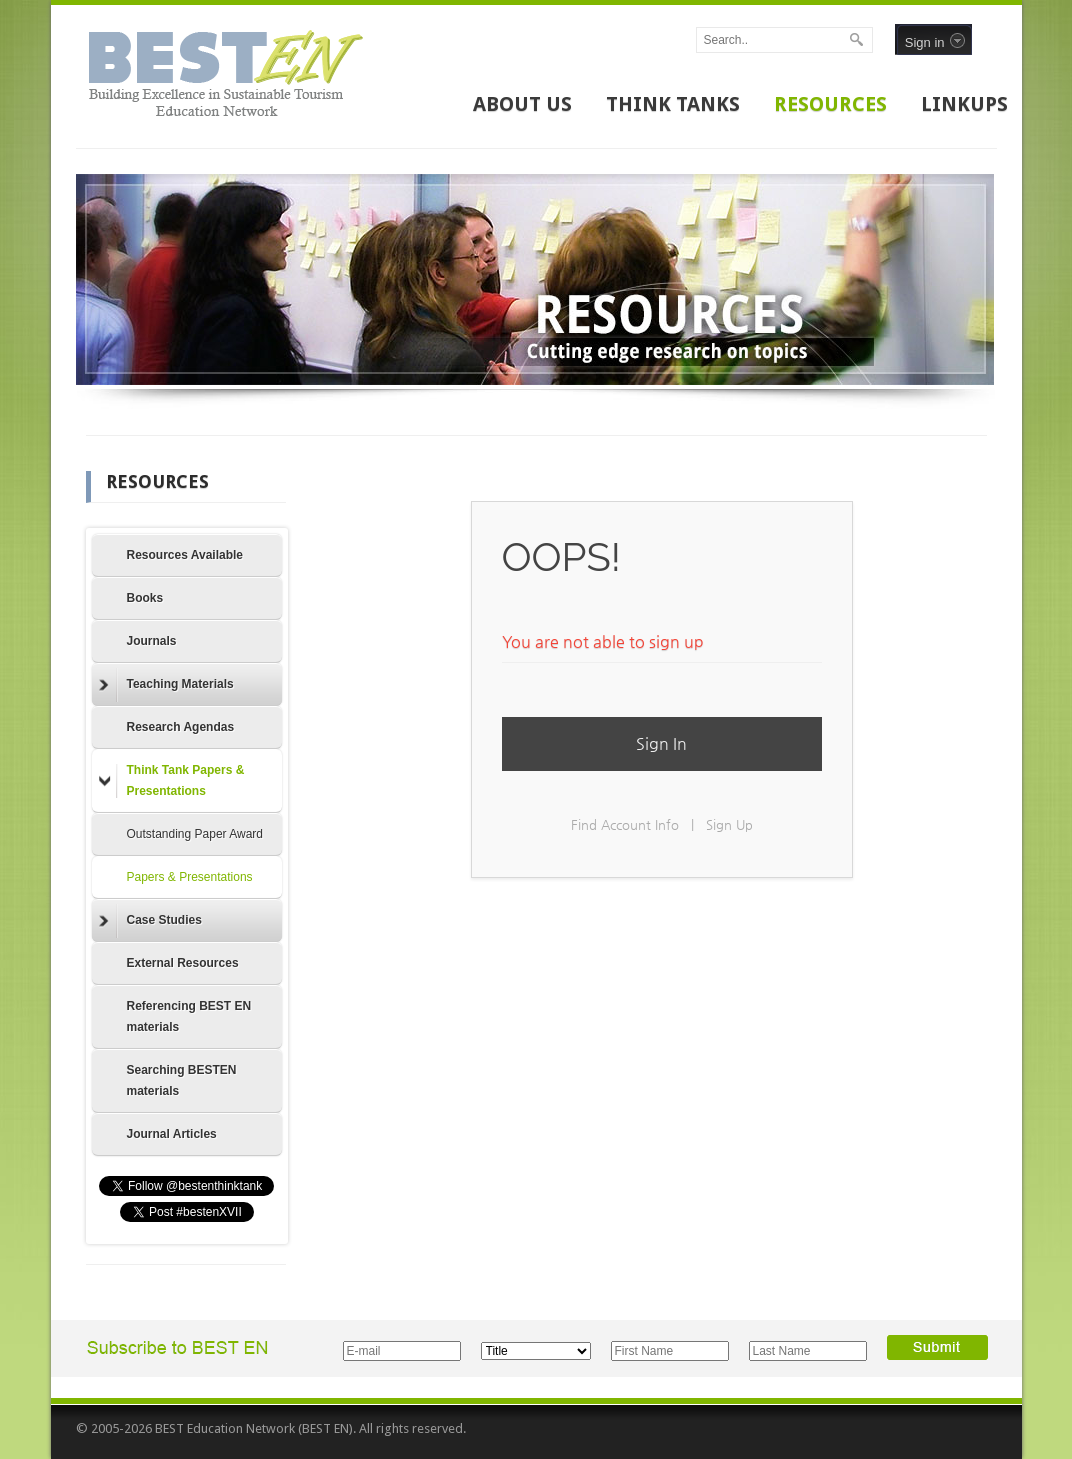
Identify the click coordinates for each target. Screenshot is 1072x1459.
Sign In (661, 743)
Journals (152, 641)
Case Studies (150, 921)
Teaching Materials (166, 685)
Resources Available (185, 555)
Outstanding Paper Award (195, 834)
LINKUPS (964, 104)
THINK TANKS (673, 104)
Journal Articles (172, 1134)
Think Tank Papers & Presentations (172, 780)
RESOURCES (830, 104)
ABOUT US (522, 104)
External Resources (183, 963)
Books (145, 598)
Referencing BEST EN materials (189, 1016)
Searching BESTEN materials (182, 1080)
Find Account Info (625, 824)
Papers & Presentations (190, 877)
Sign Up (729, 824)
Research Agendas (181, 727)
